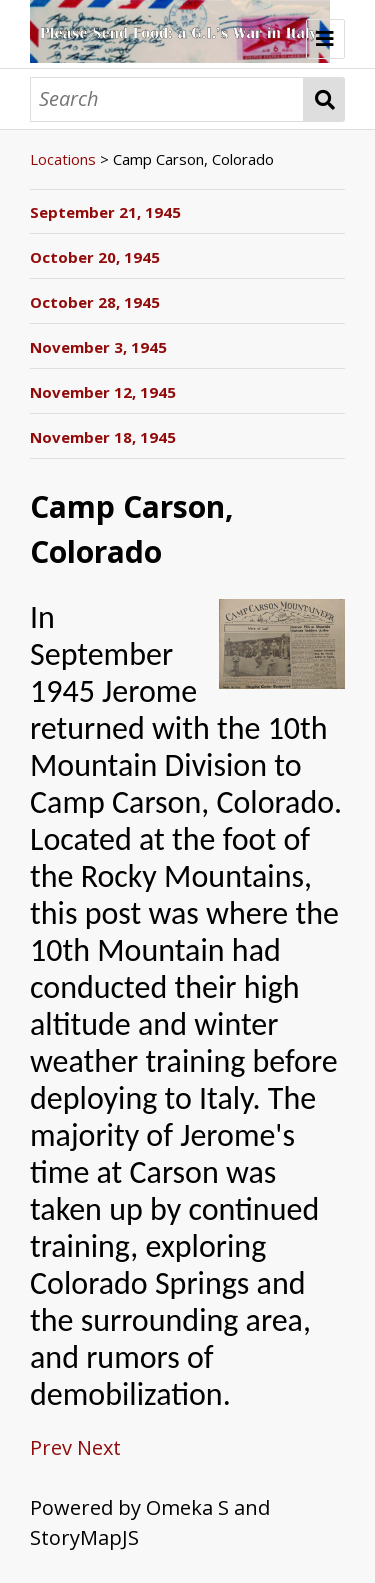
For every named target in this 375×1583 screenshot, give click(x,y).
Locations (63, 159)
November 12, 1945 (103, 392)
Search (324, 99)
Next (99, 1447)
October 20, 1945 (95, 257)
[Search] (167, 99)
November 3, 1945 (98, 347)
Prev (51, 1447)
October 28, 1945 (95, 302)
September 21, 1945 (105, 212)
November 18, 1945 (103, 437)
